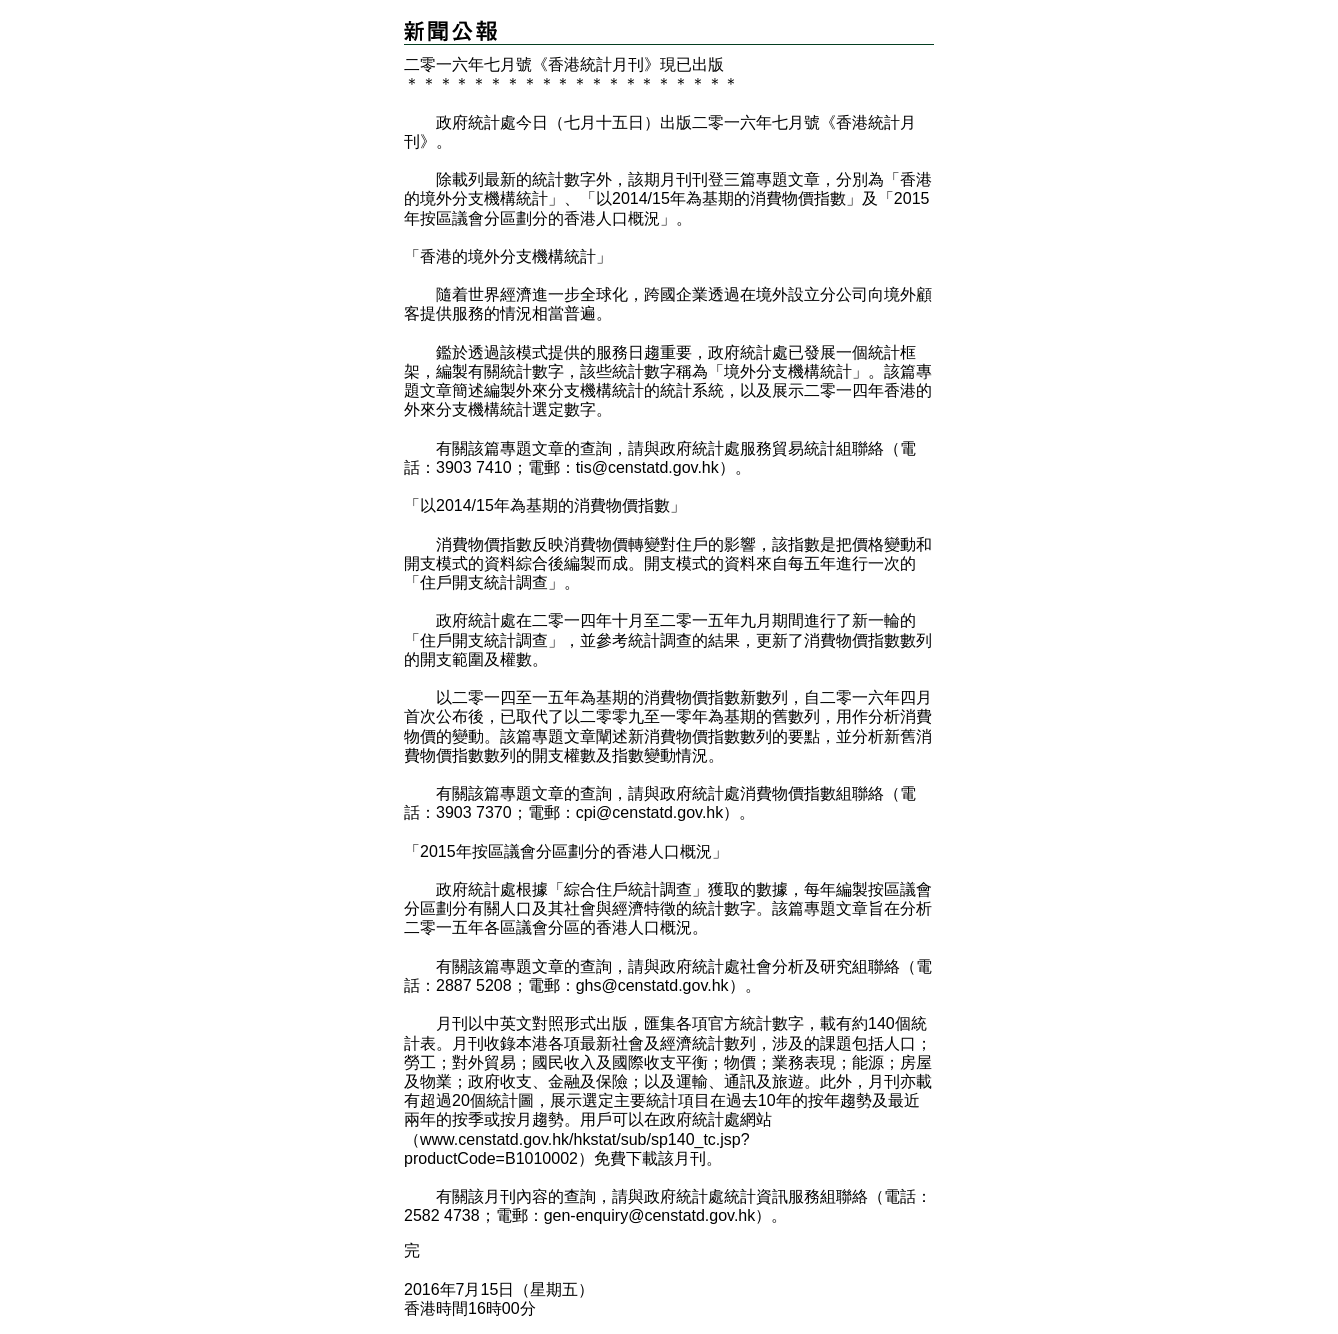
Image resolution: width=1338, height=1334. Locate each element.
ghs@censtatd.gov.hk (652, 985)
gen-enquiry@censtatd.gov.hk (650, 1215)
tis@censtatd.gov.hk (647, 467)
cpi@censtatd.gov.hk (650, 812)
